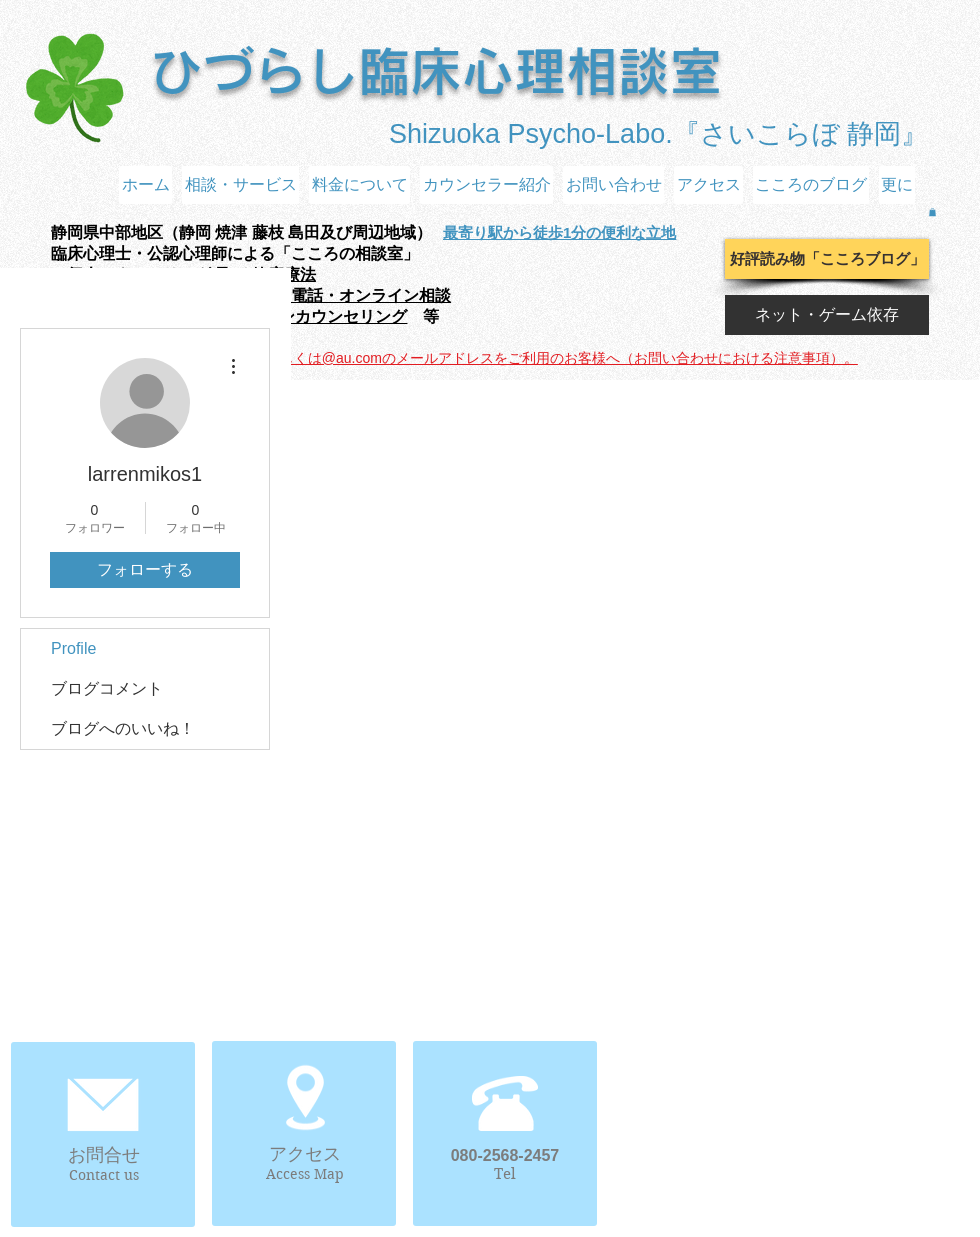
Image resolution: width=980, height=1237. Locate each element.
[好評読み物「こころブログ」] (827, 259)
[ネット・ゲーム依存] (827, 315)
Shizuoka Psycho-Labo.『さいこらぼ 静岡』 (658, 134)
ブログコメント (107, 688)
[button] (932, 212)
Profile (73, 648)
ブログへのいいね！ (123, 728)
